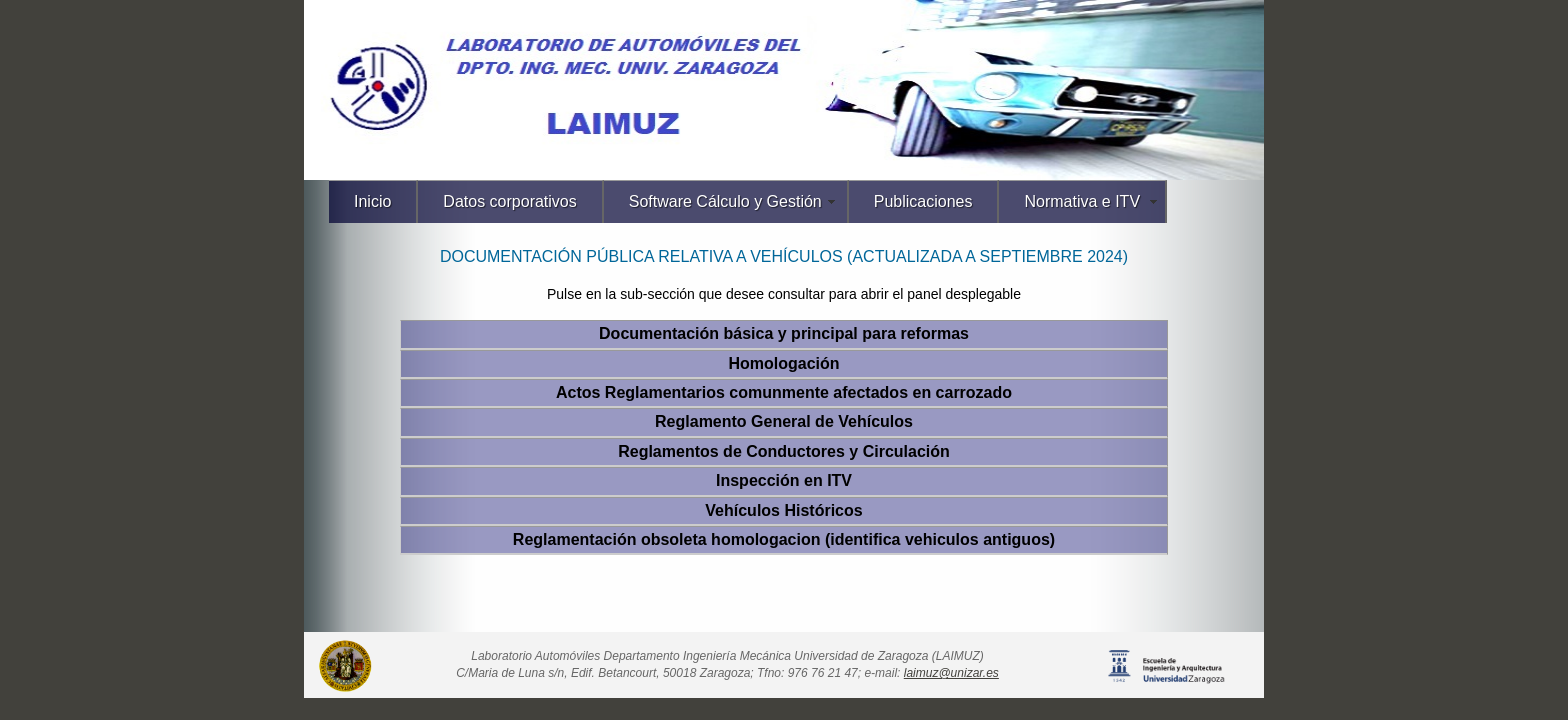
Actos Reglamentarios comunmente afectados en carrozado (784, 392)
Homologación (783, 363)
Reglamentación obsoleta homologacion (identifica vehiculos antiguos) (784, 539)
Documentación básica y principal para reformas (784, 333)
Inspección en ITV (784, 480)
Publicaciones (923, 201)
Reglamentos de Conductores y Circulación (784, 451)
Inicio (372, 201)
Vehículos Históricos (783, 510)
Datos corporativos (509, 201)
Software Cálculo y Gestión (725, 201)
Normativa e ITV (1082, 201)
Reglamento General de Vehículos (784, 421)
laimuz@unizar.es (951, 673)
